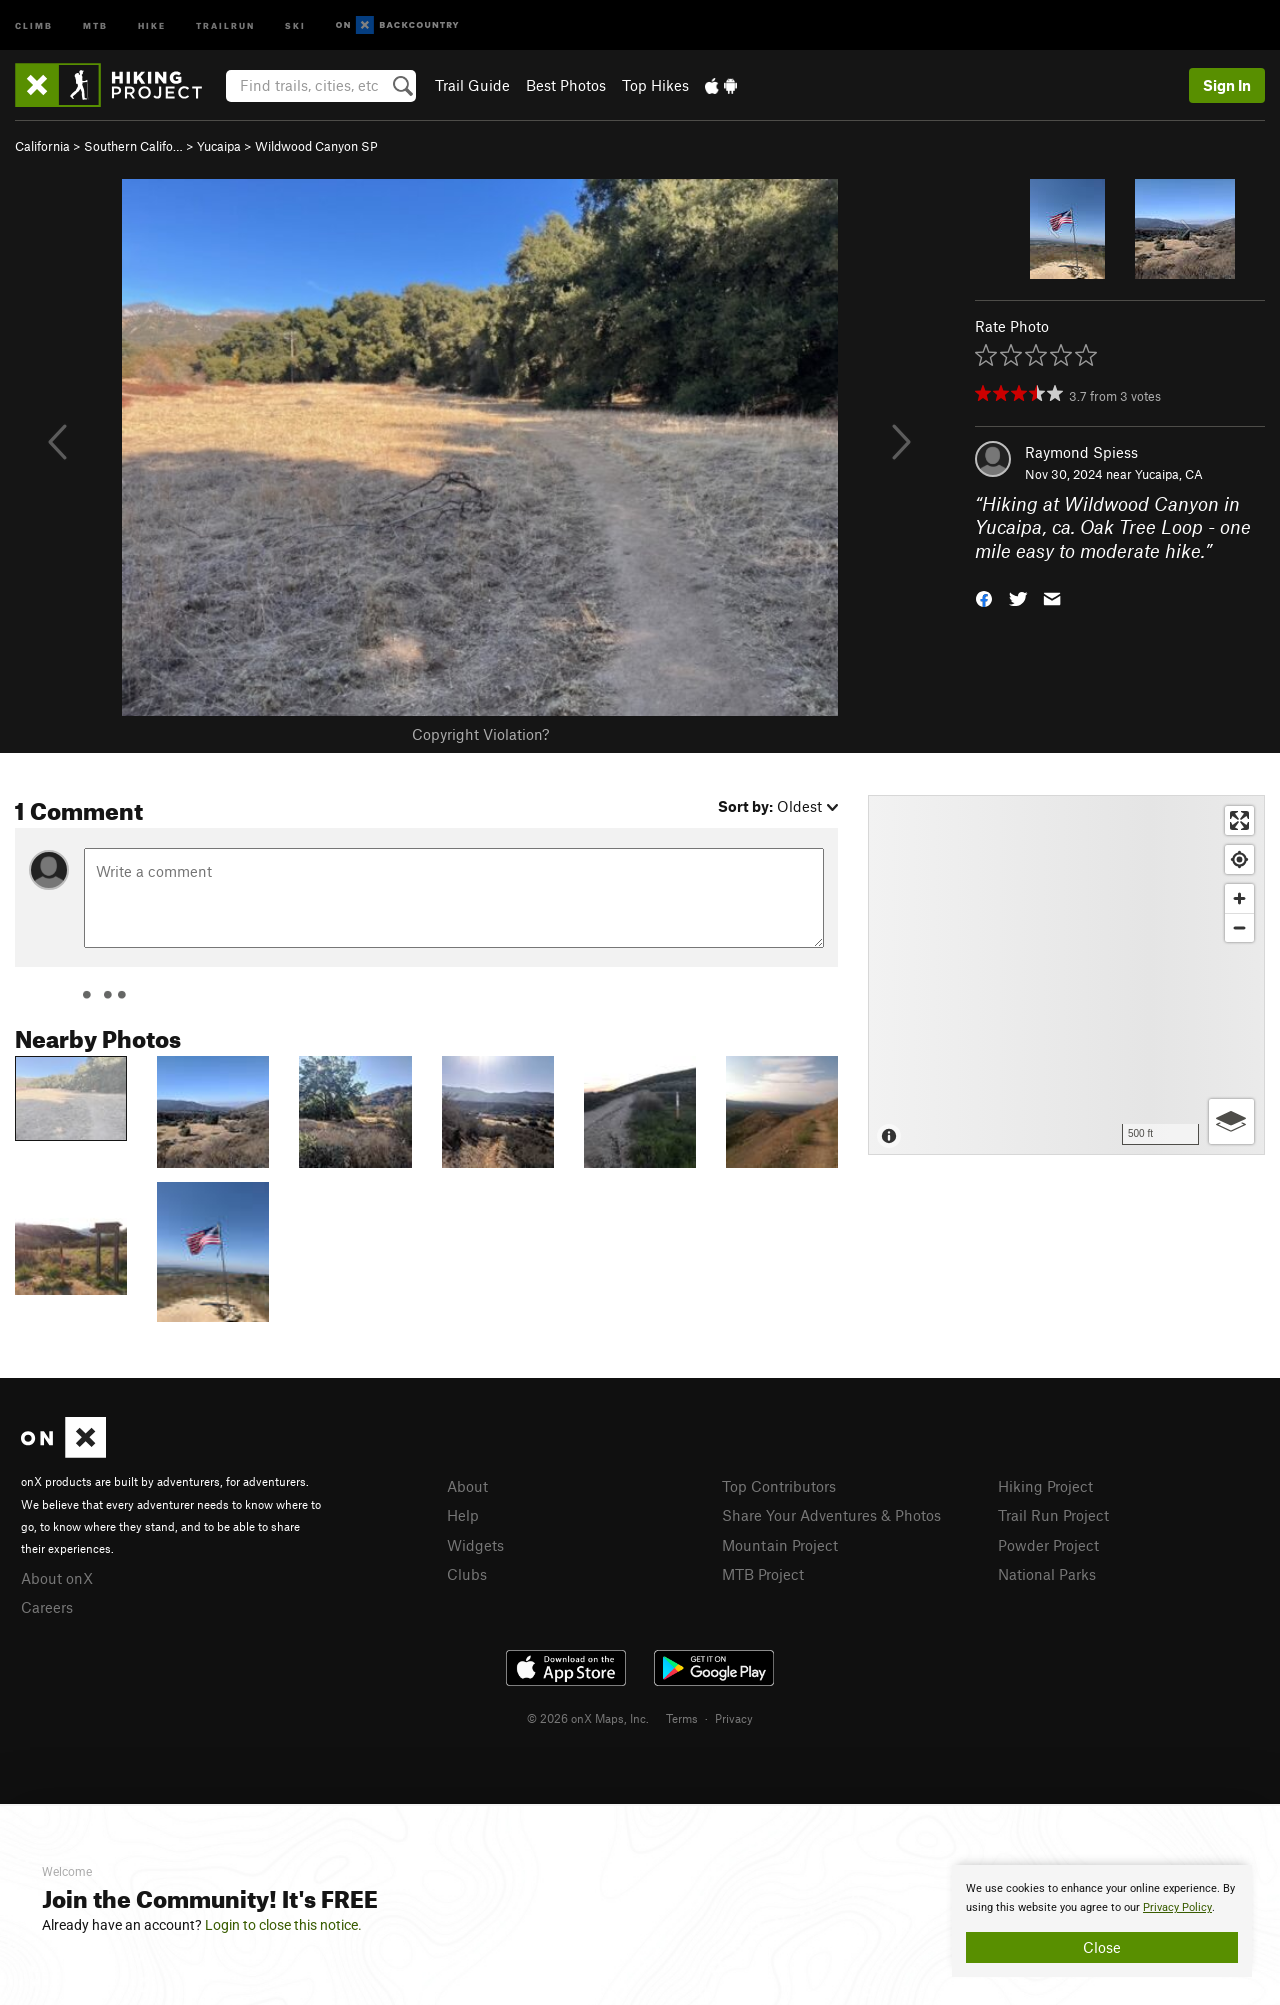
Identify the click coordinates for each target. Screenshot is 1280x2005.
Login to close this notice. (283, 1925)
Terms (682, 1718)
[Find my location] (1239, 859)
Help (463, 1515)
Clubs (467, 1574)
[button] (984, 597)
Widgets (475, 1545)
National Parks (1047, 1574)
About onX (57, 1578)
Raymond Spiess (1081, 452)
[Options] (1231, 1121)
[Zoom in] (1239, 898)
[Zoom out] (1239, 927)
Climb (34, 24)
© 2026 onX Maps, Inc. (588, 1718)
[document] (1102, 1921)
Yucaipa (219, 146)
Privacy (734, 1718)
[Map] (1066, 975)
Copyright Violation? (480, 734)
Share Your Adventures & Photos (831, 1515)
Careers (47, 1607)
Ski (295, 24)
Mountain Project (780, 1545)
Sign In (1227, 85)
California (42, 146)
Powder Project (1048, 1545)
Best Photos (566, 85)
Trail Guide (472, 85)
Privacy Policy (1177, 1907)
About (467, 1486)
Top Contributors (779, 1486)
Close (1102, 1947)
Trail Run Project (1053, 1515)
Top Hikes (655, 85)
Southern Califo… (133, 146)
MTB (95, 24)
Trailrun (225, 24)
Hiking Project (1045, 1486)
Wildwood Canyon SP (316, 146)
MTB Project (763, 1574)
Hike (152, 24)
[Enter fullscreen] (1239, 820)
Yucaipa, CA (1169, 474)
